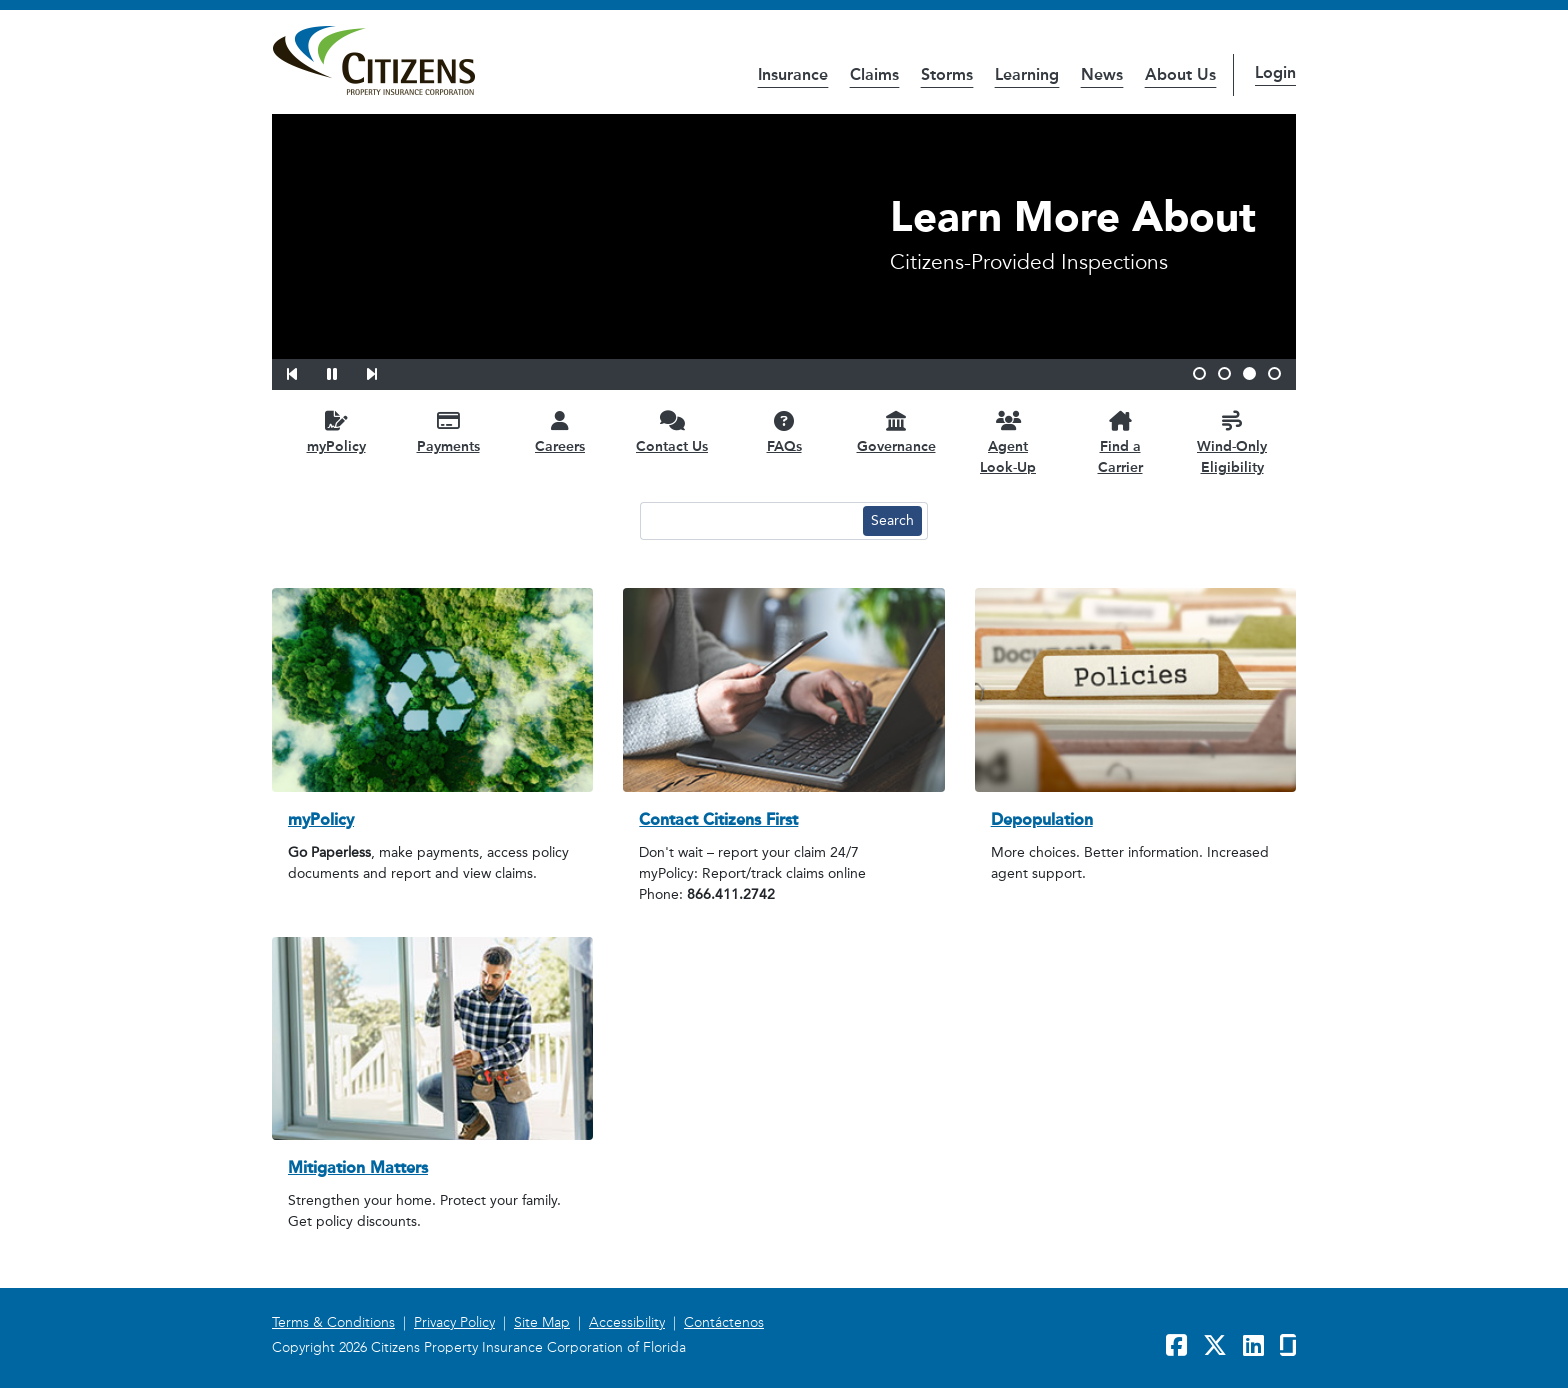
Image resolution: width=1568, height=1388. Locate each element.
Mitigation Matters (358, 1167)
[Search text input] (749, 521)
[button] (305, 371)
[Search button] (892, 521)
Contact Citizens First (718, 819)
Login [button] (1275, 72)
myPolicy (321, 819)
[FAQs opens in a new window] (784, 431)
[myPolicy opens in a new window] (336, 431)
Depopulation (1042, 819)
